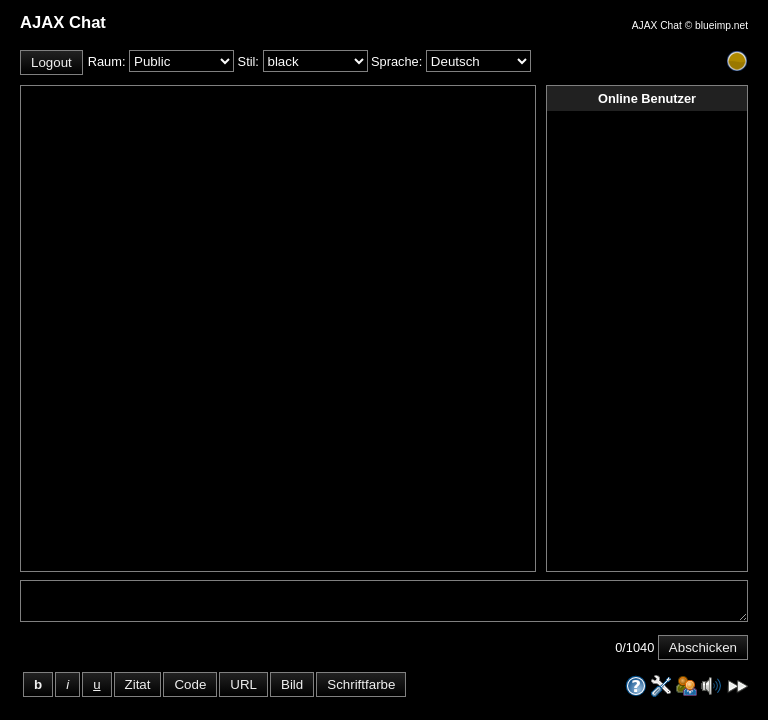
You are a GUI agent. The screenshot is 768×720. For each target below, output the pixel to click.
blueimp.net (721, 25)
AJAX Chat (657, 25)
